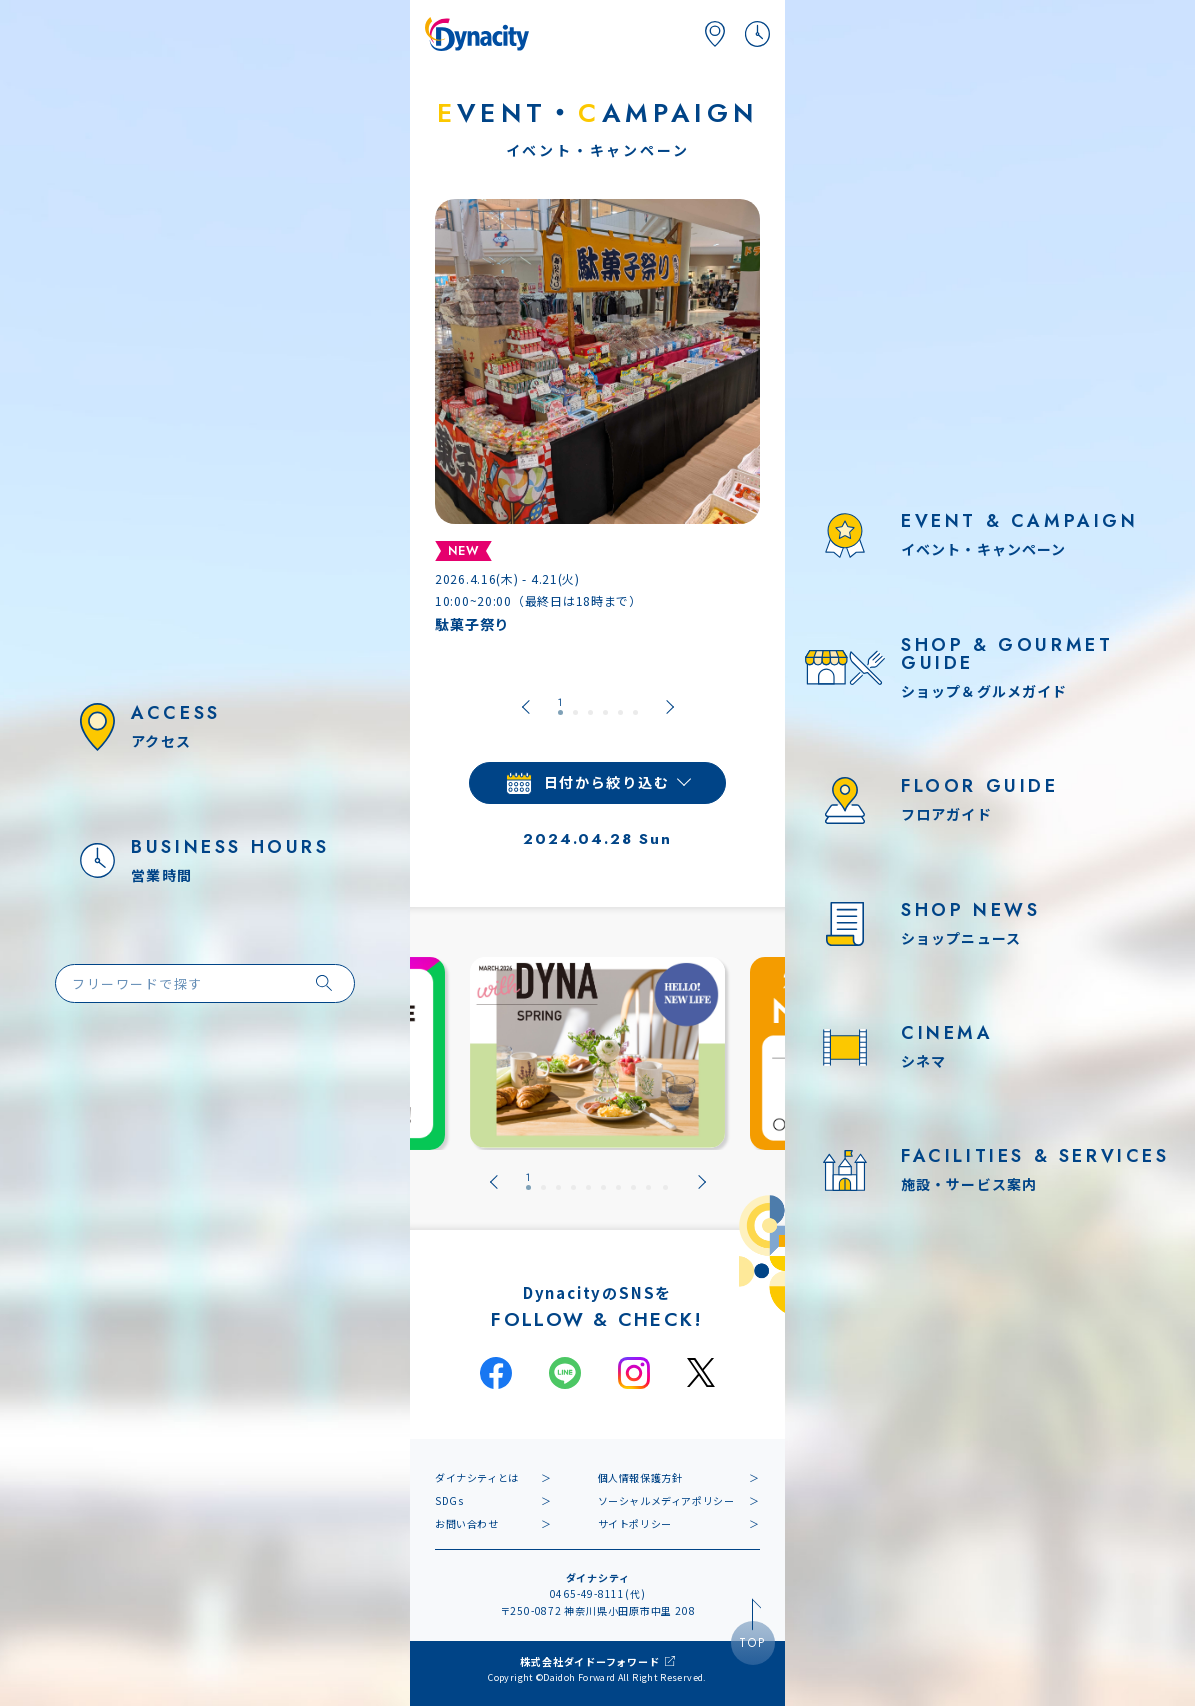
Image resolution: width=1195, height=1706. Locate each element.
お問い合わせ (467, 1523)
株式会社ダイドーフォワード (589, 1661)
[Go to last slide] (526, 707)
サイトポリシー (635, 1523)
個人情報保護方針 (640, 1477)
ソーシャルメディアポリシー (666, 1500)
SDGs (449, 1500)
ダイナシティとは (477, 1477)
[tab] (560, 707)
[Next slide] (670, 707)
